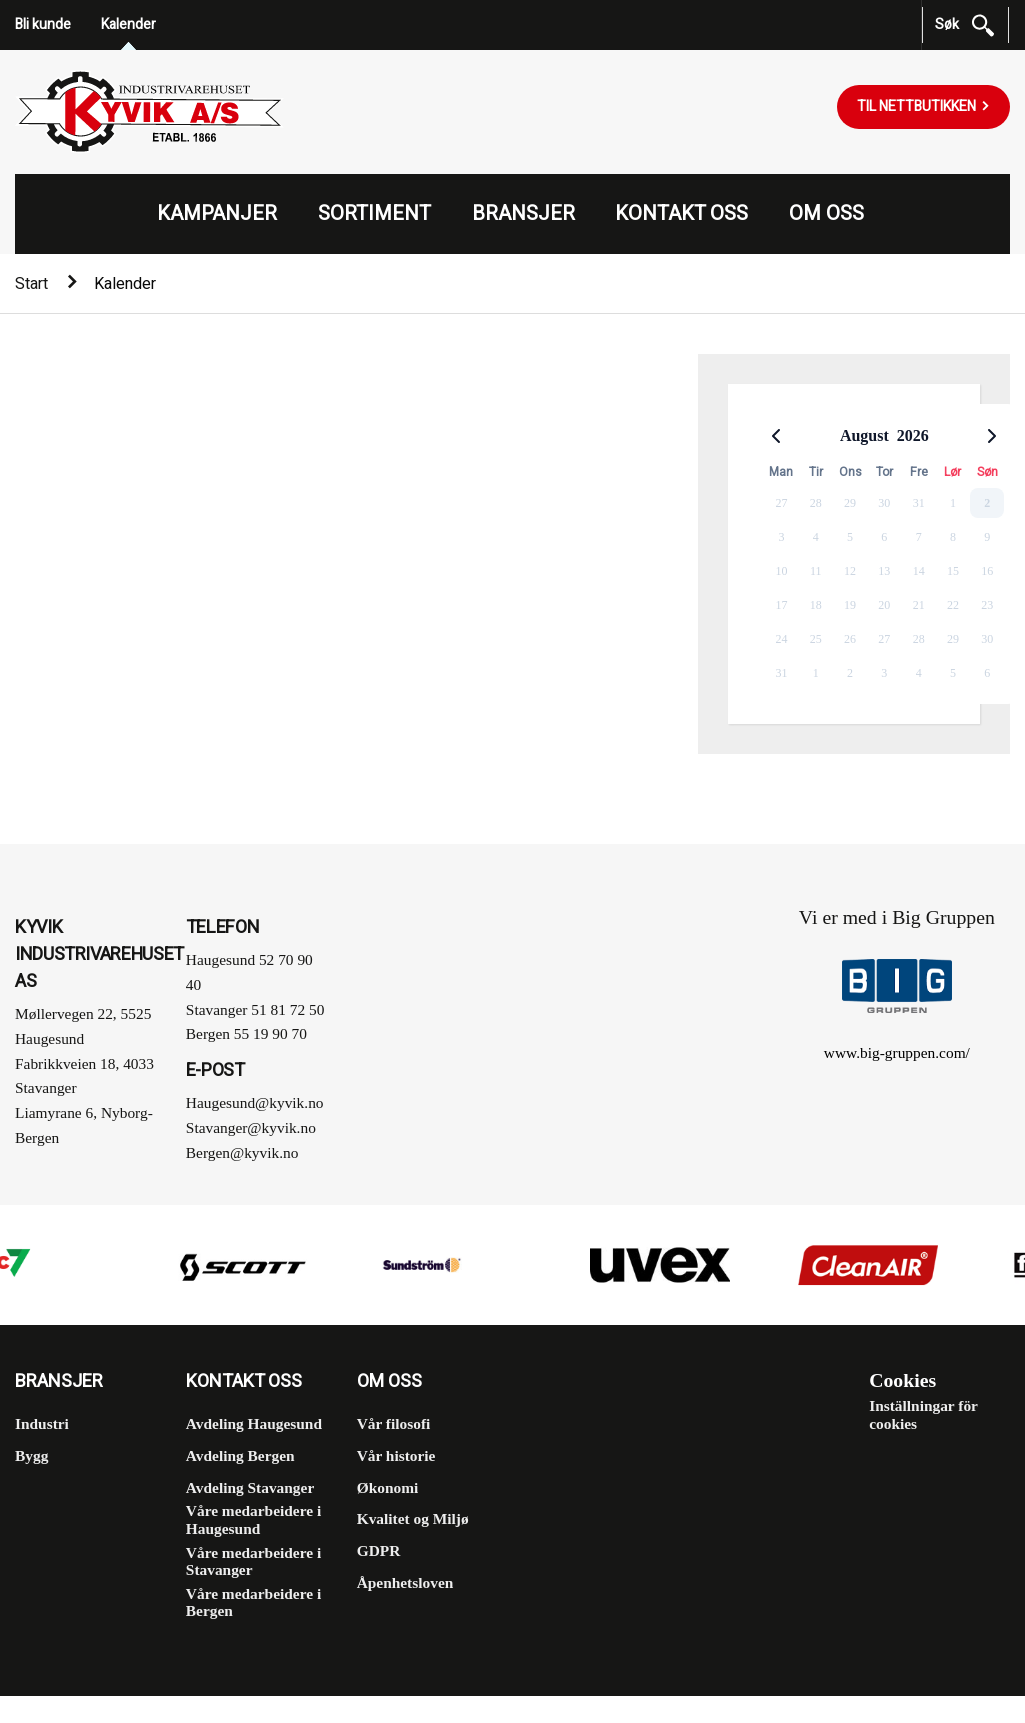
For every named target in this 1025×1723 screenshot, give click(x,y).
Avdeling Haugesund (254, 1423)
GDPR (379, 1550)
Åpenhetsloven (405, 1581)
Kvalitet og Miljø (413, 1518)
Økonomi (388, 1486)
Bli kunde (43, 24)
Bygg (31, 1455)
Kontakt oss (681, 213)
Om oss (826, 213)
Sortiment (374, 213)
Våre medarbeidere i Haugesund (253, 1519)
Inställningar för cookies (923, 1414)
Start (31, 284)
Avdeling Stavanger (250, 1486)
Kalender (128, 24)
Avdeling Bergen (240, 1455)
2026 (913, 435)
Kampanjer (217, 213)
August (864, 435)
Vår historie (396, 1455)
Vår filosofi (394, 1423)
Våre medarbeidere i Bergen (253, 1601)
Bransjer (523, 213)
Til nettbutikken (918, 106)
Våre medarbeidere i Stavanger (253, 1560)
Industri (42, 1423)
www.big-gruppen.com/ (897, 1051)
